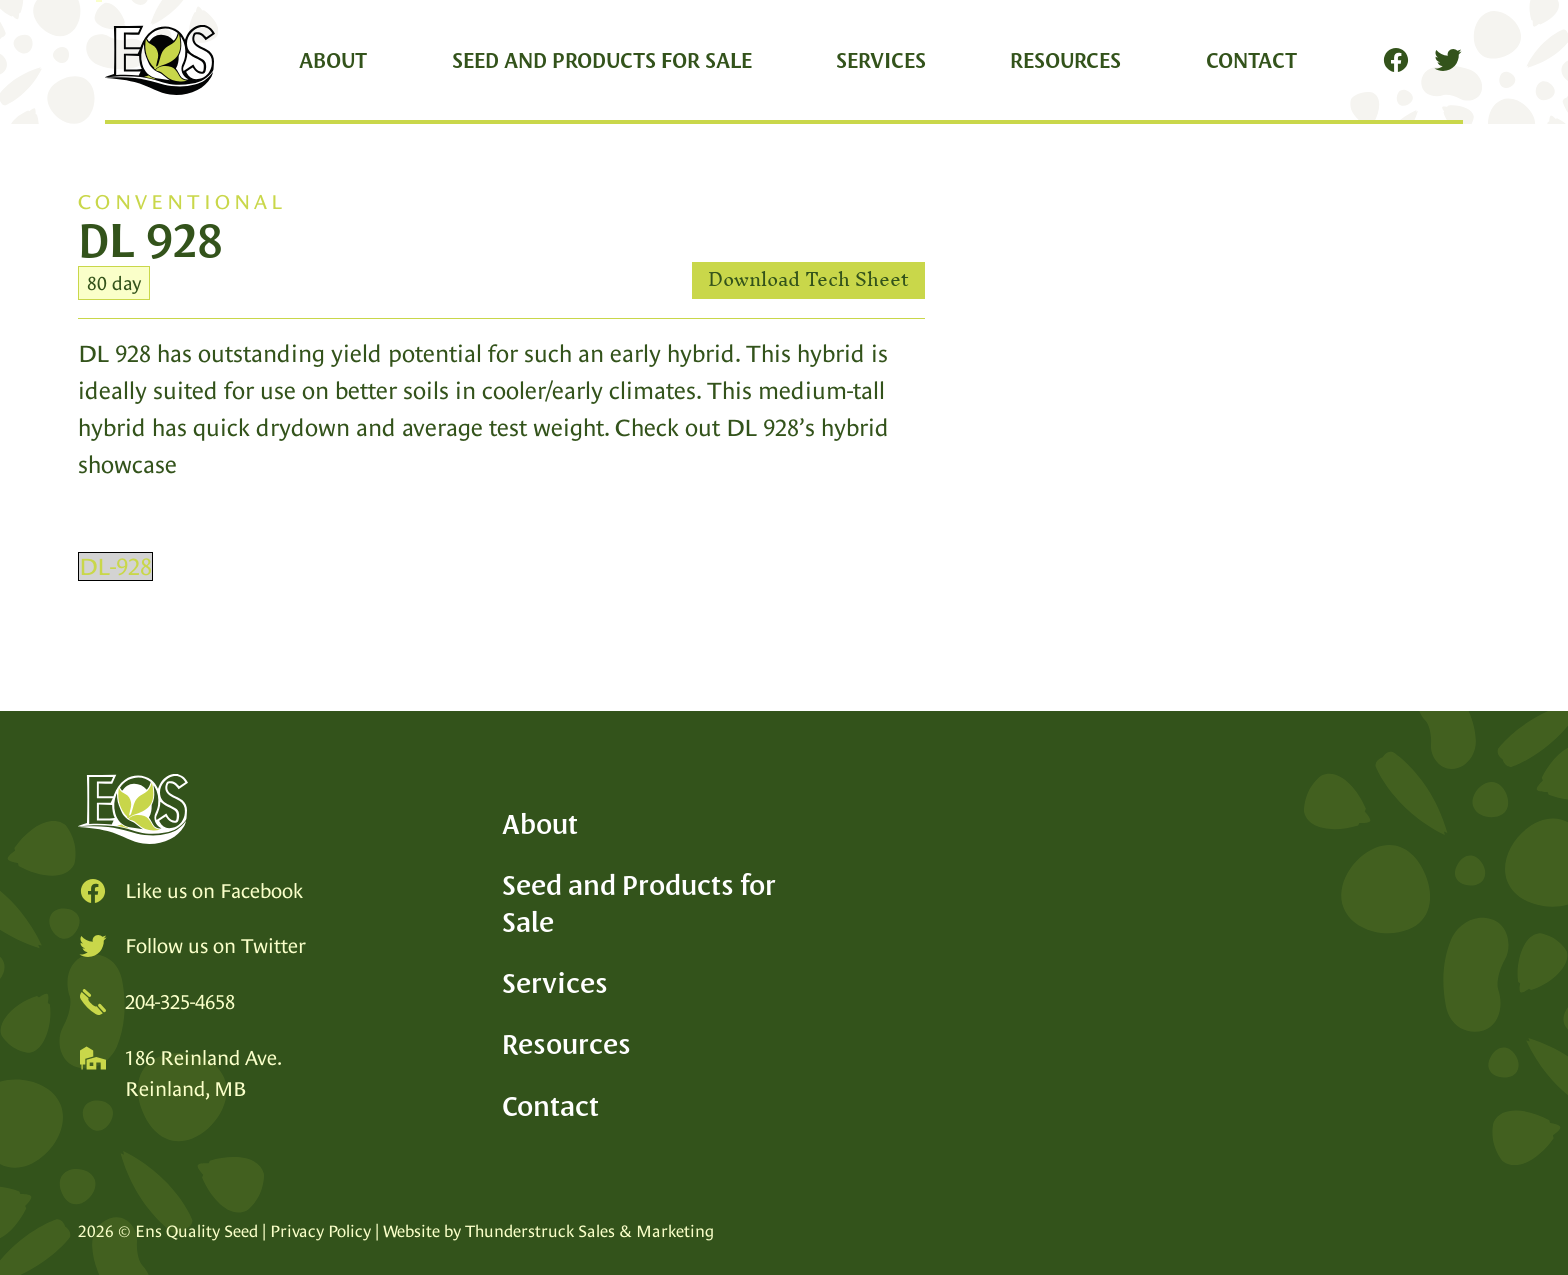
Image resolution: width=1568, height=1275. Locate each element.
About (333, 60)
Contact (1251, 60)
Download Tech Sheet (808, 280)
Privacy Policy (320, 1231)
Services (881, 60)
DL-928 (115, 566)
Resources (1065, 60)
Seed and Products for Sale (602, 60)
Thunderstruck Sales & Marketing (589, 1231)
